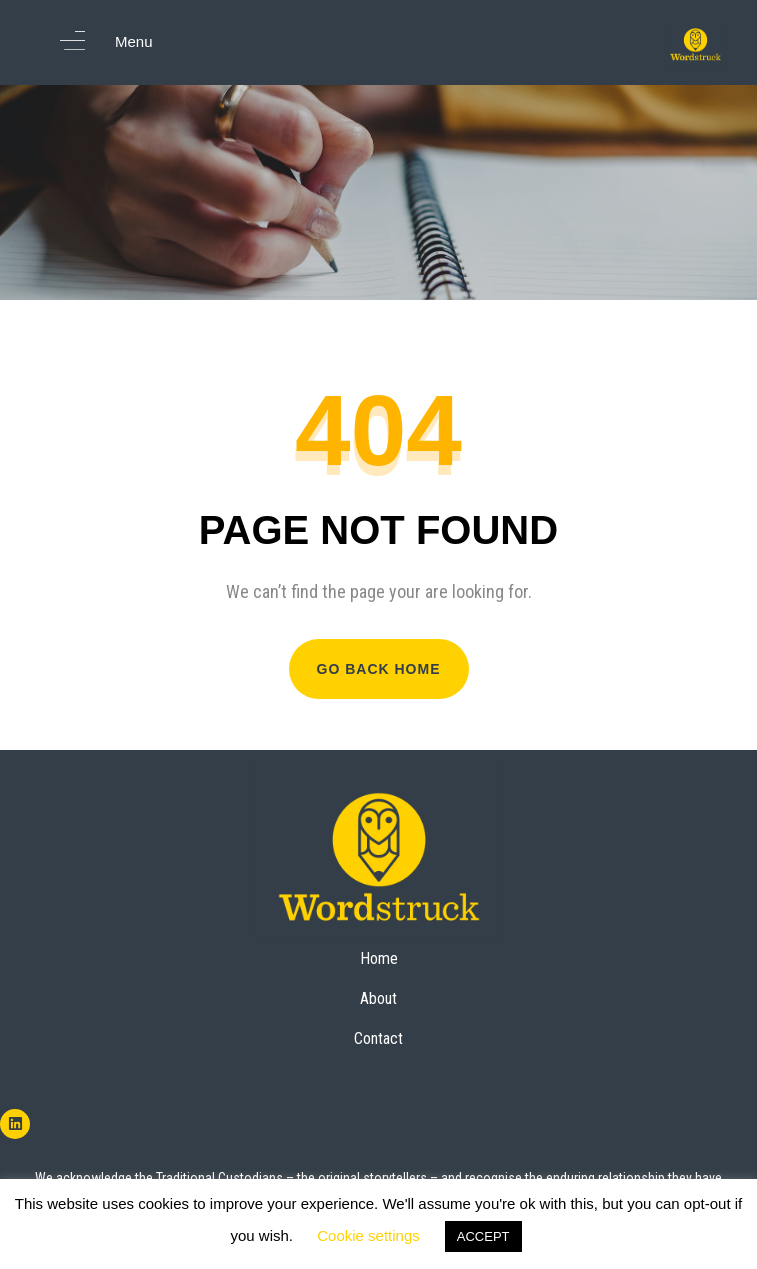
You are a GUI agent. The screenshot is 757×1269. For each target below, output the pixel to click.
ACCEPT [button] (483, 1236)
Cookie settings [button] (368, 1235)
